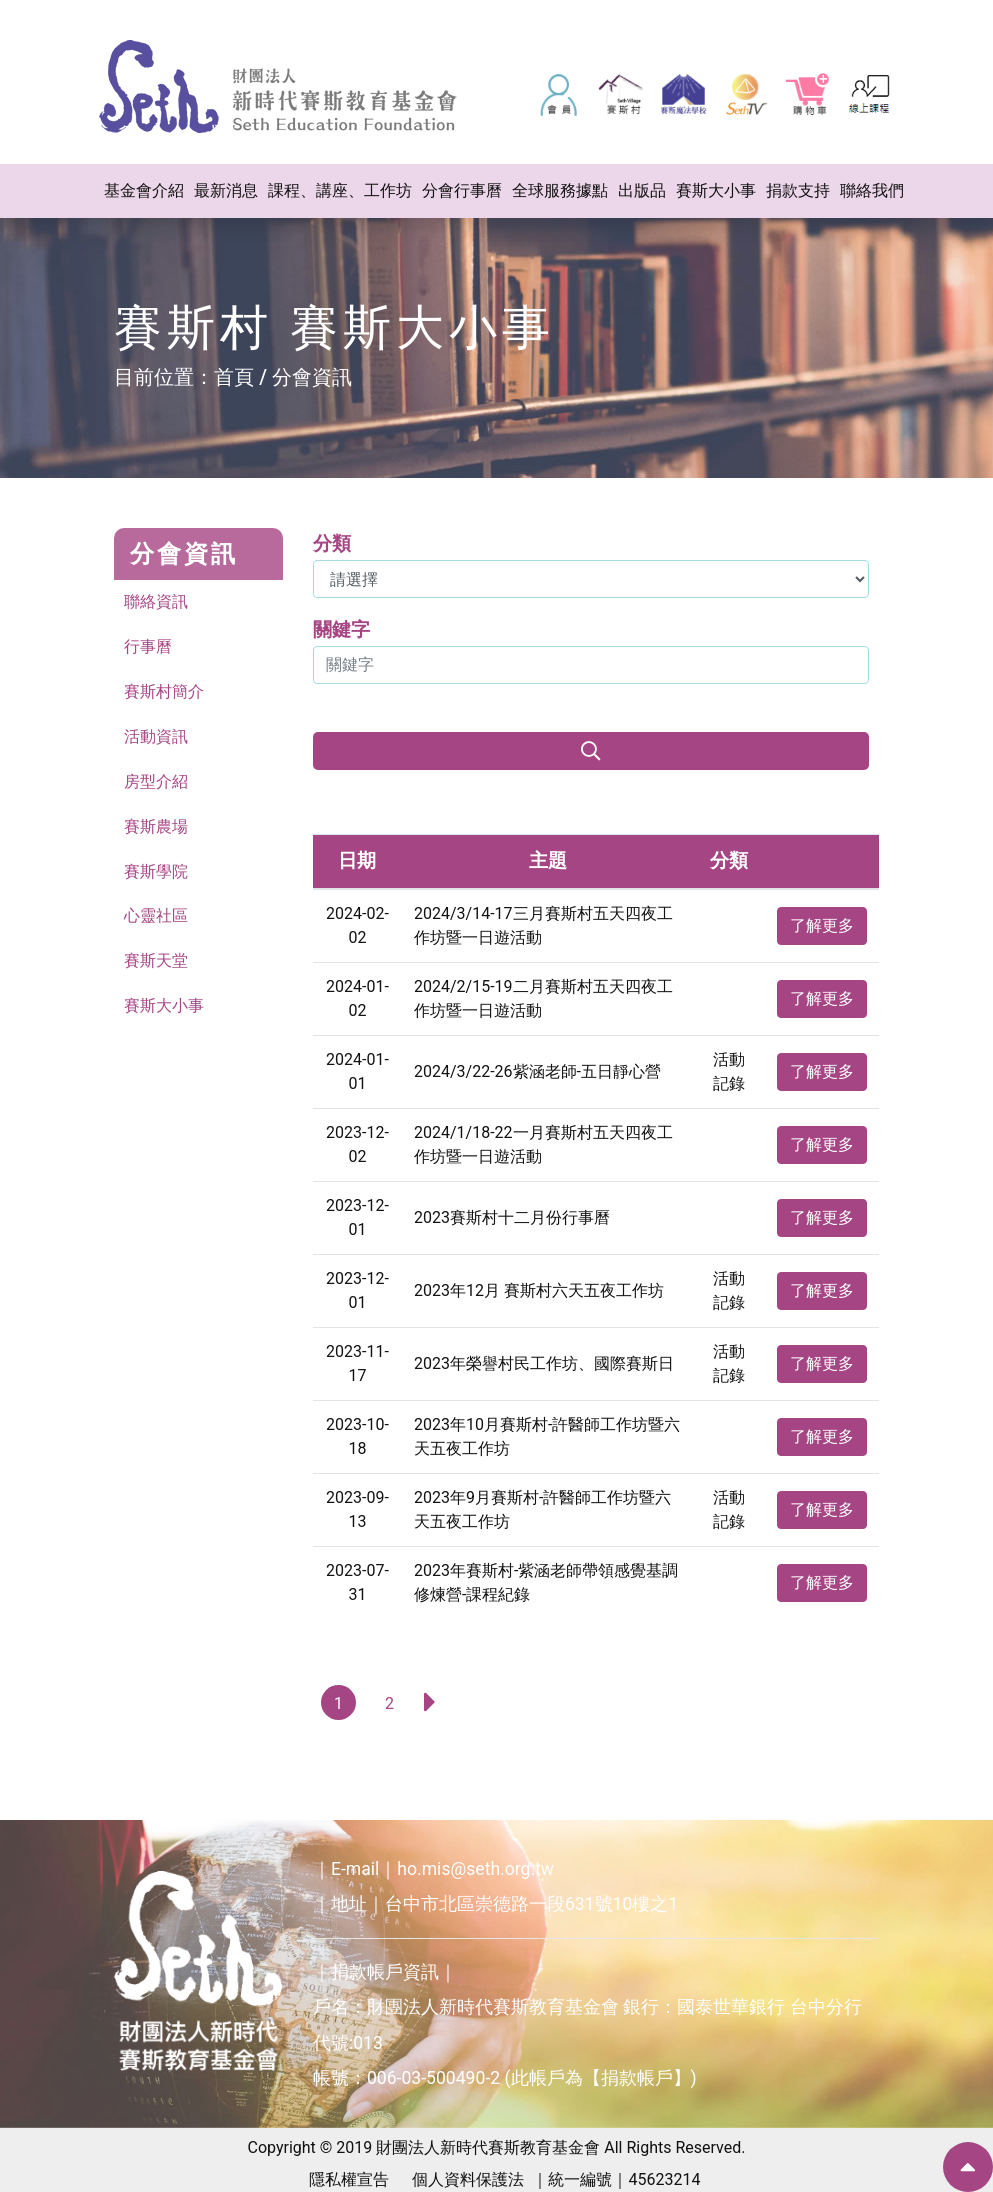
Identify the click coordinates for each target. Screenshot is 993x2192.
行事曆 (148, 646)
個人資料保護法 (468, 2179)
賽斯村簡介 (164, 691)
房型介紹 (156, 781)
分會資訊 (312, 377)
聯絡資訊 (156, 601)
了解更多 (822, 925)
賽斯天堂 (156, 961)
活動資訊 (156, 736)
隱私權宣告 (349, 2179)
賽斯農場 (156, 826)
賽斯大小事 (164, 1006)
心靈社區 (156, 916)
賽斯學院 (156, 871)
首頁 (234, 377)
